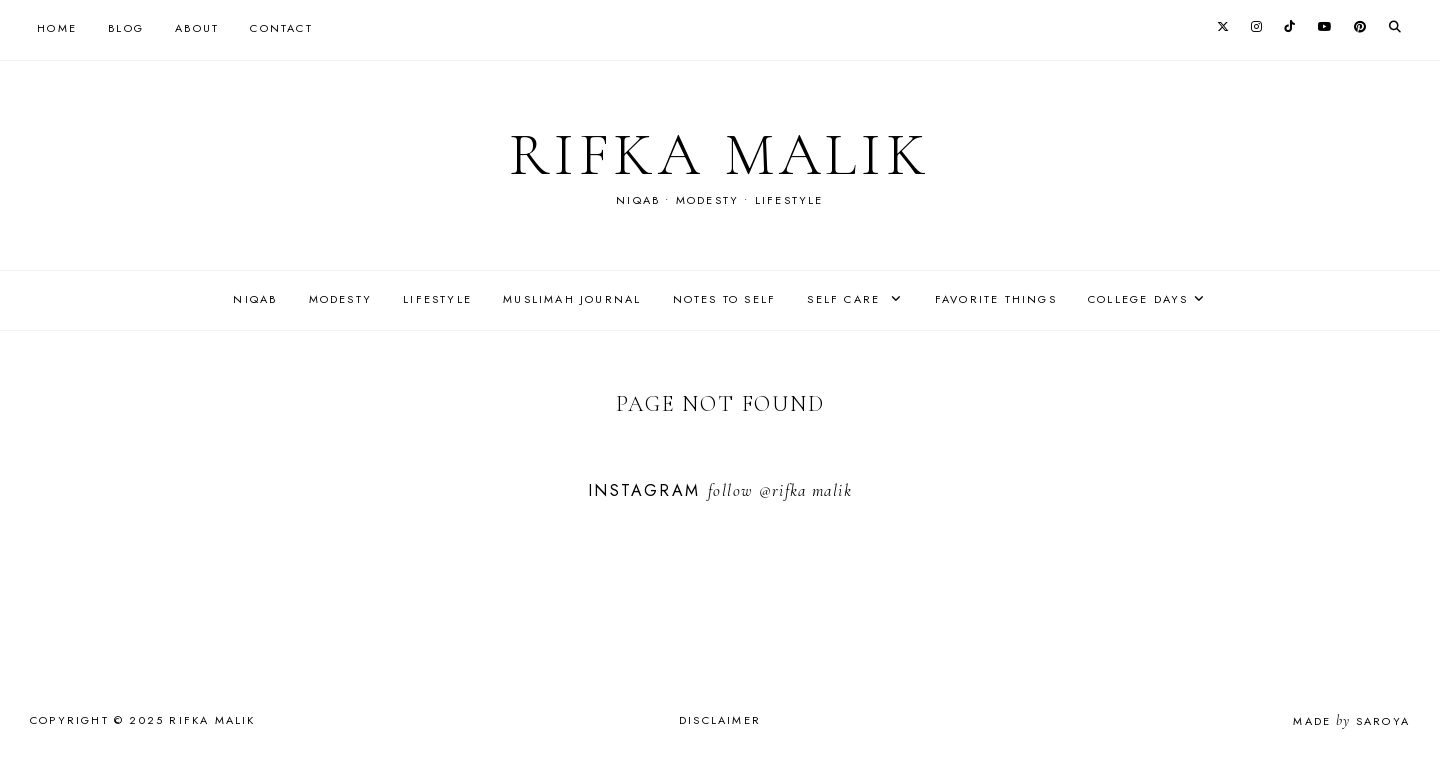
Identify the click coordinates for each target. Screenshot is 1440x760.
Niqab (255, 299)
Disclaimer (720, 720)
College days (1138, 299)
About (197, 28)
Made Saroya (1351, 721)
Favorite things (996, 299)
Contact (281, 28)
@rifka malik (805, 490)
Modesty (340, 299)
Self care (846, 299)
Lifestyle (437, 299)
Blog (126, 28)
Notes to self (725, 299)
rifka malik (720, 155)
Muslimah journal (572, 299)
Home (57, 28)
